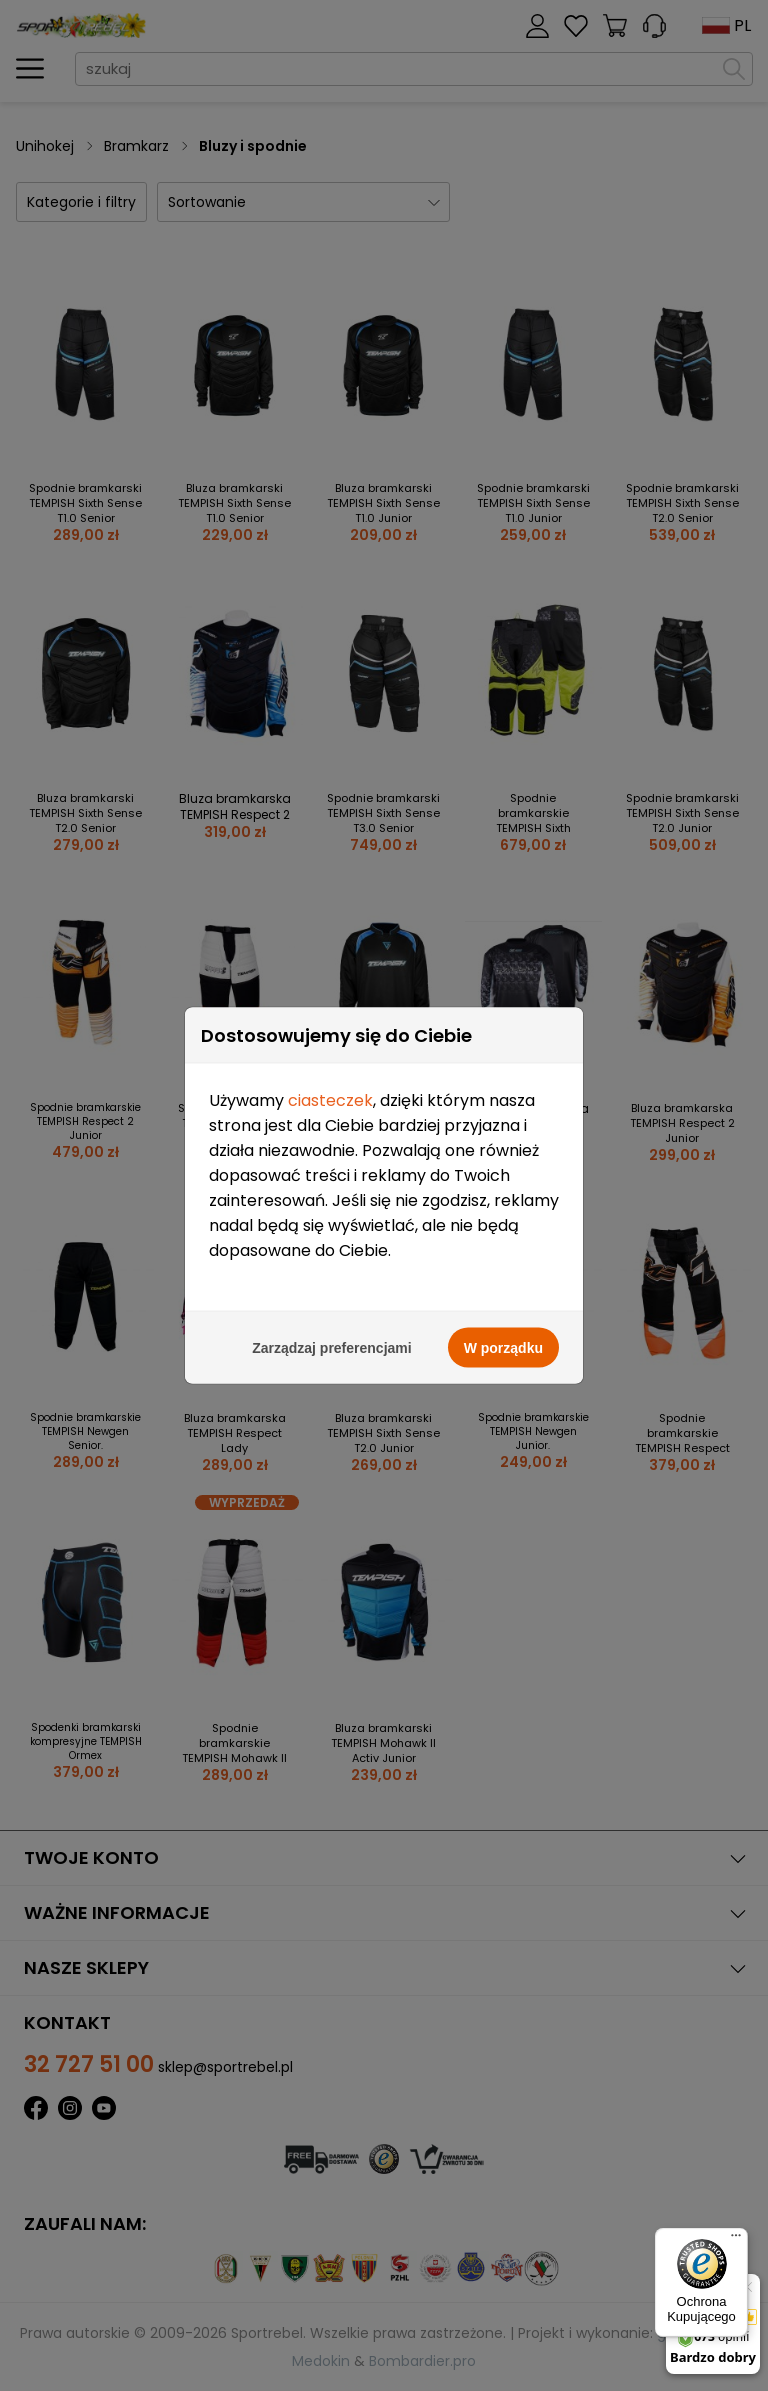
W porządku (503, 1342)
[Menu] (736, 2240)
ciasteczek (330, 1094)
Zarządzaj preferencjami (332, 1342)
